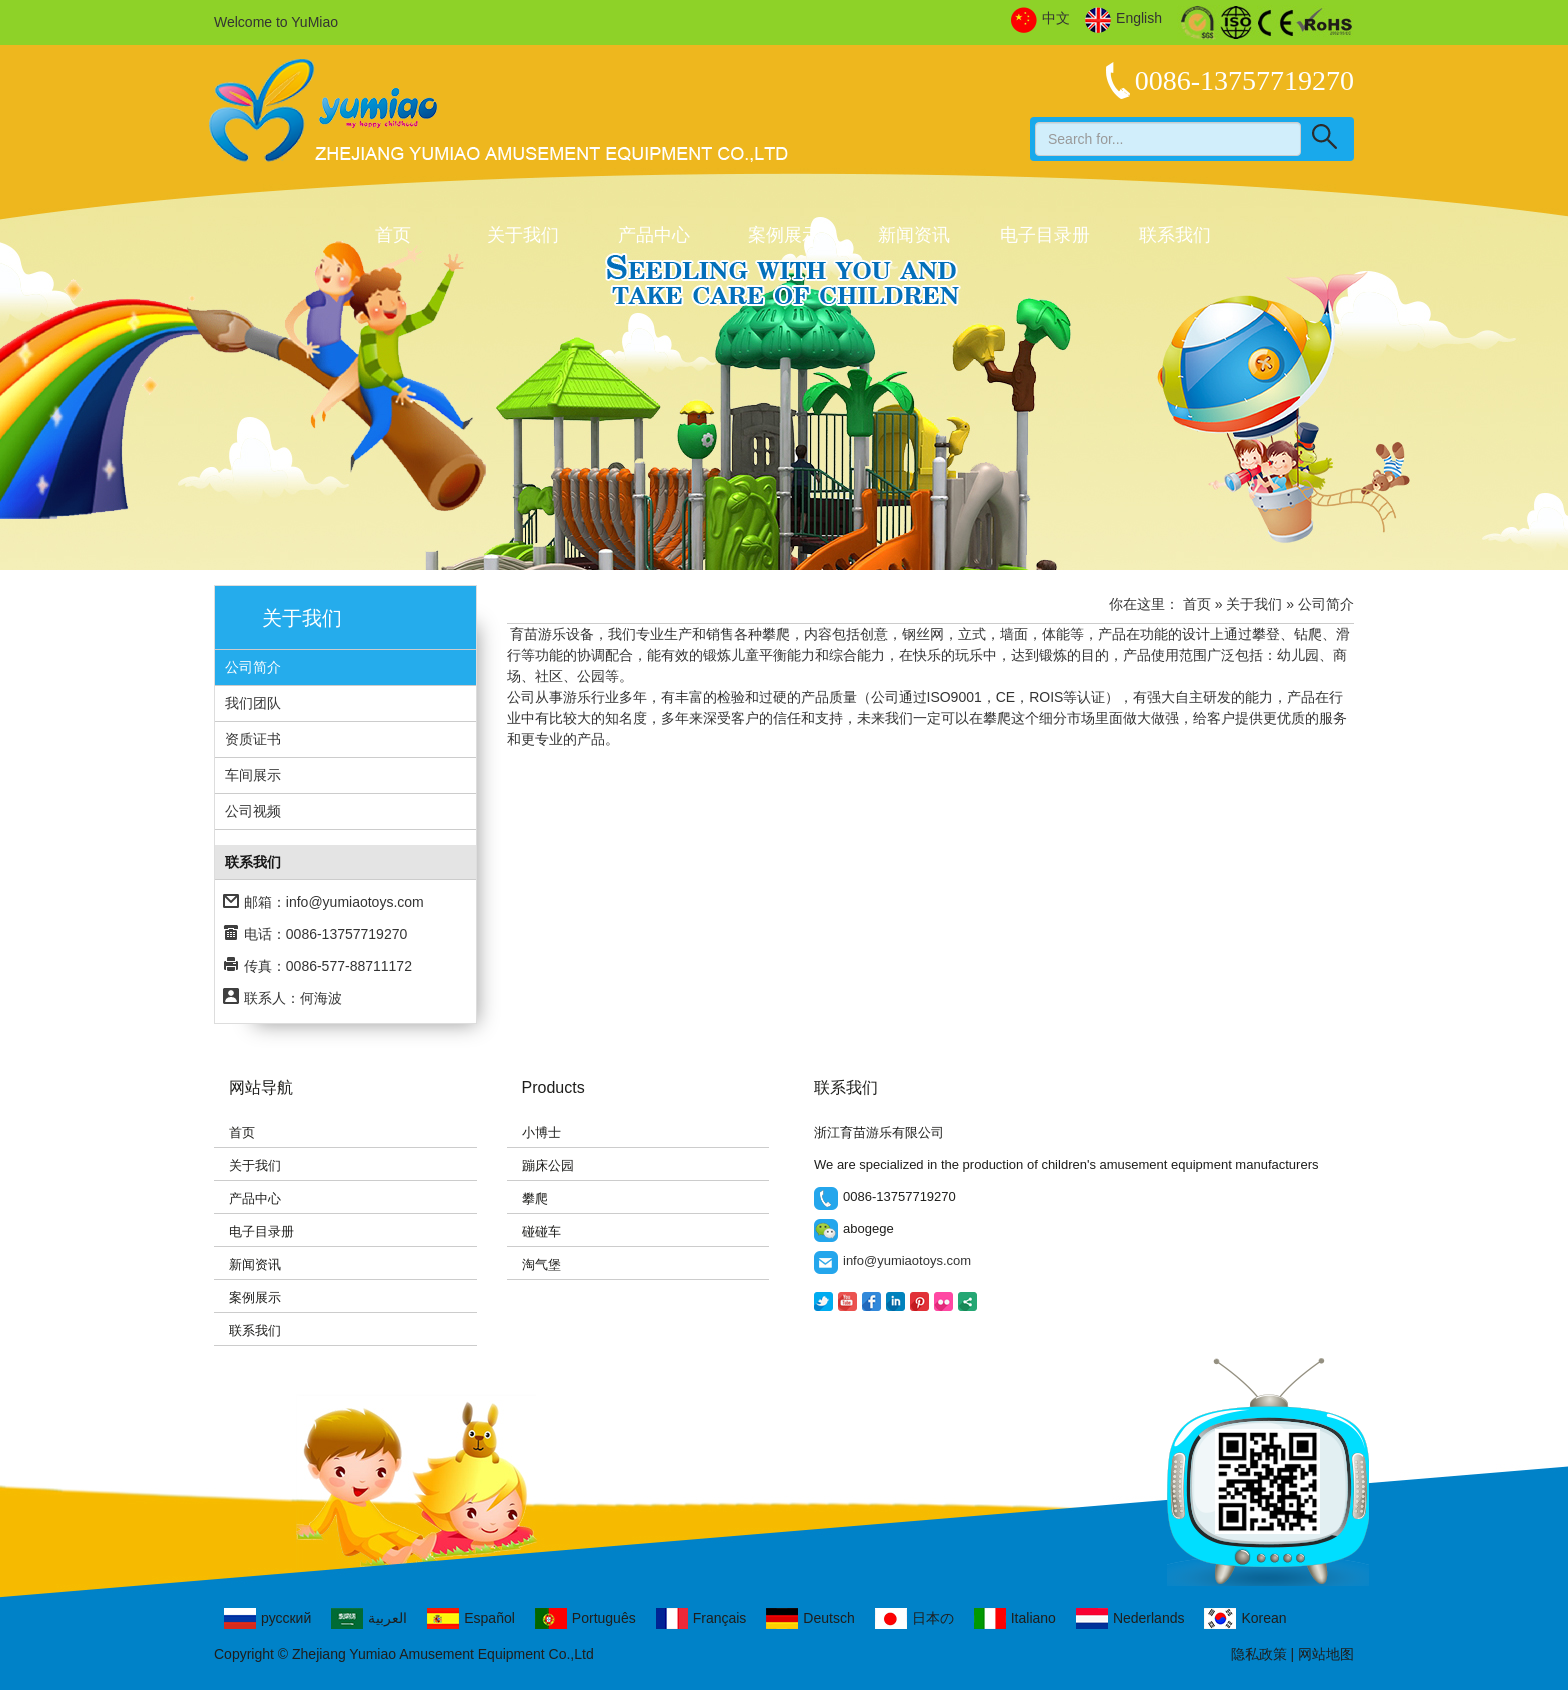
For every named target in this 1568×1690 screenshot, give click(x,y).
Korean (1245, 1618)
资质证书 (253, 739)
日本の (914, 1618)
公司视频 (253, 811)
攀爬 (535, 1198)
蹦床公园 (548, 1165)
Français (701, 1618)
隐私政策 (1259, 1654)
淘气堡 (541, 1264)
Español (471, 1618)
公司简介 (253, 667)
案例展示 (784, 235)
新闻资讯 (914, 235)
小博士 (541, 1132)
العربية (369, 1618)
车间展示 (253, 775)
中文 (1040, 19)
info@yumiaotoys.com (355, 902)
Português (585, 1618)
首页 (393, 235)
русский (267, 1618)
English (1123, 19)
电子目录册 (1045, 235)
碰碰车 (541, 1231)
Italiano (1015, 1618)
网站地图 (1326, 1654)
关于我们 (523, 235)
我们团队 (253, 703)
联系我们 (1175, 235)
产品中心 (654, 235)
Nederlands (1130, 1618)
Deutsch (810, 1618)
